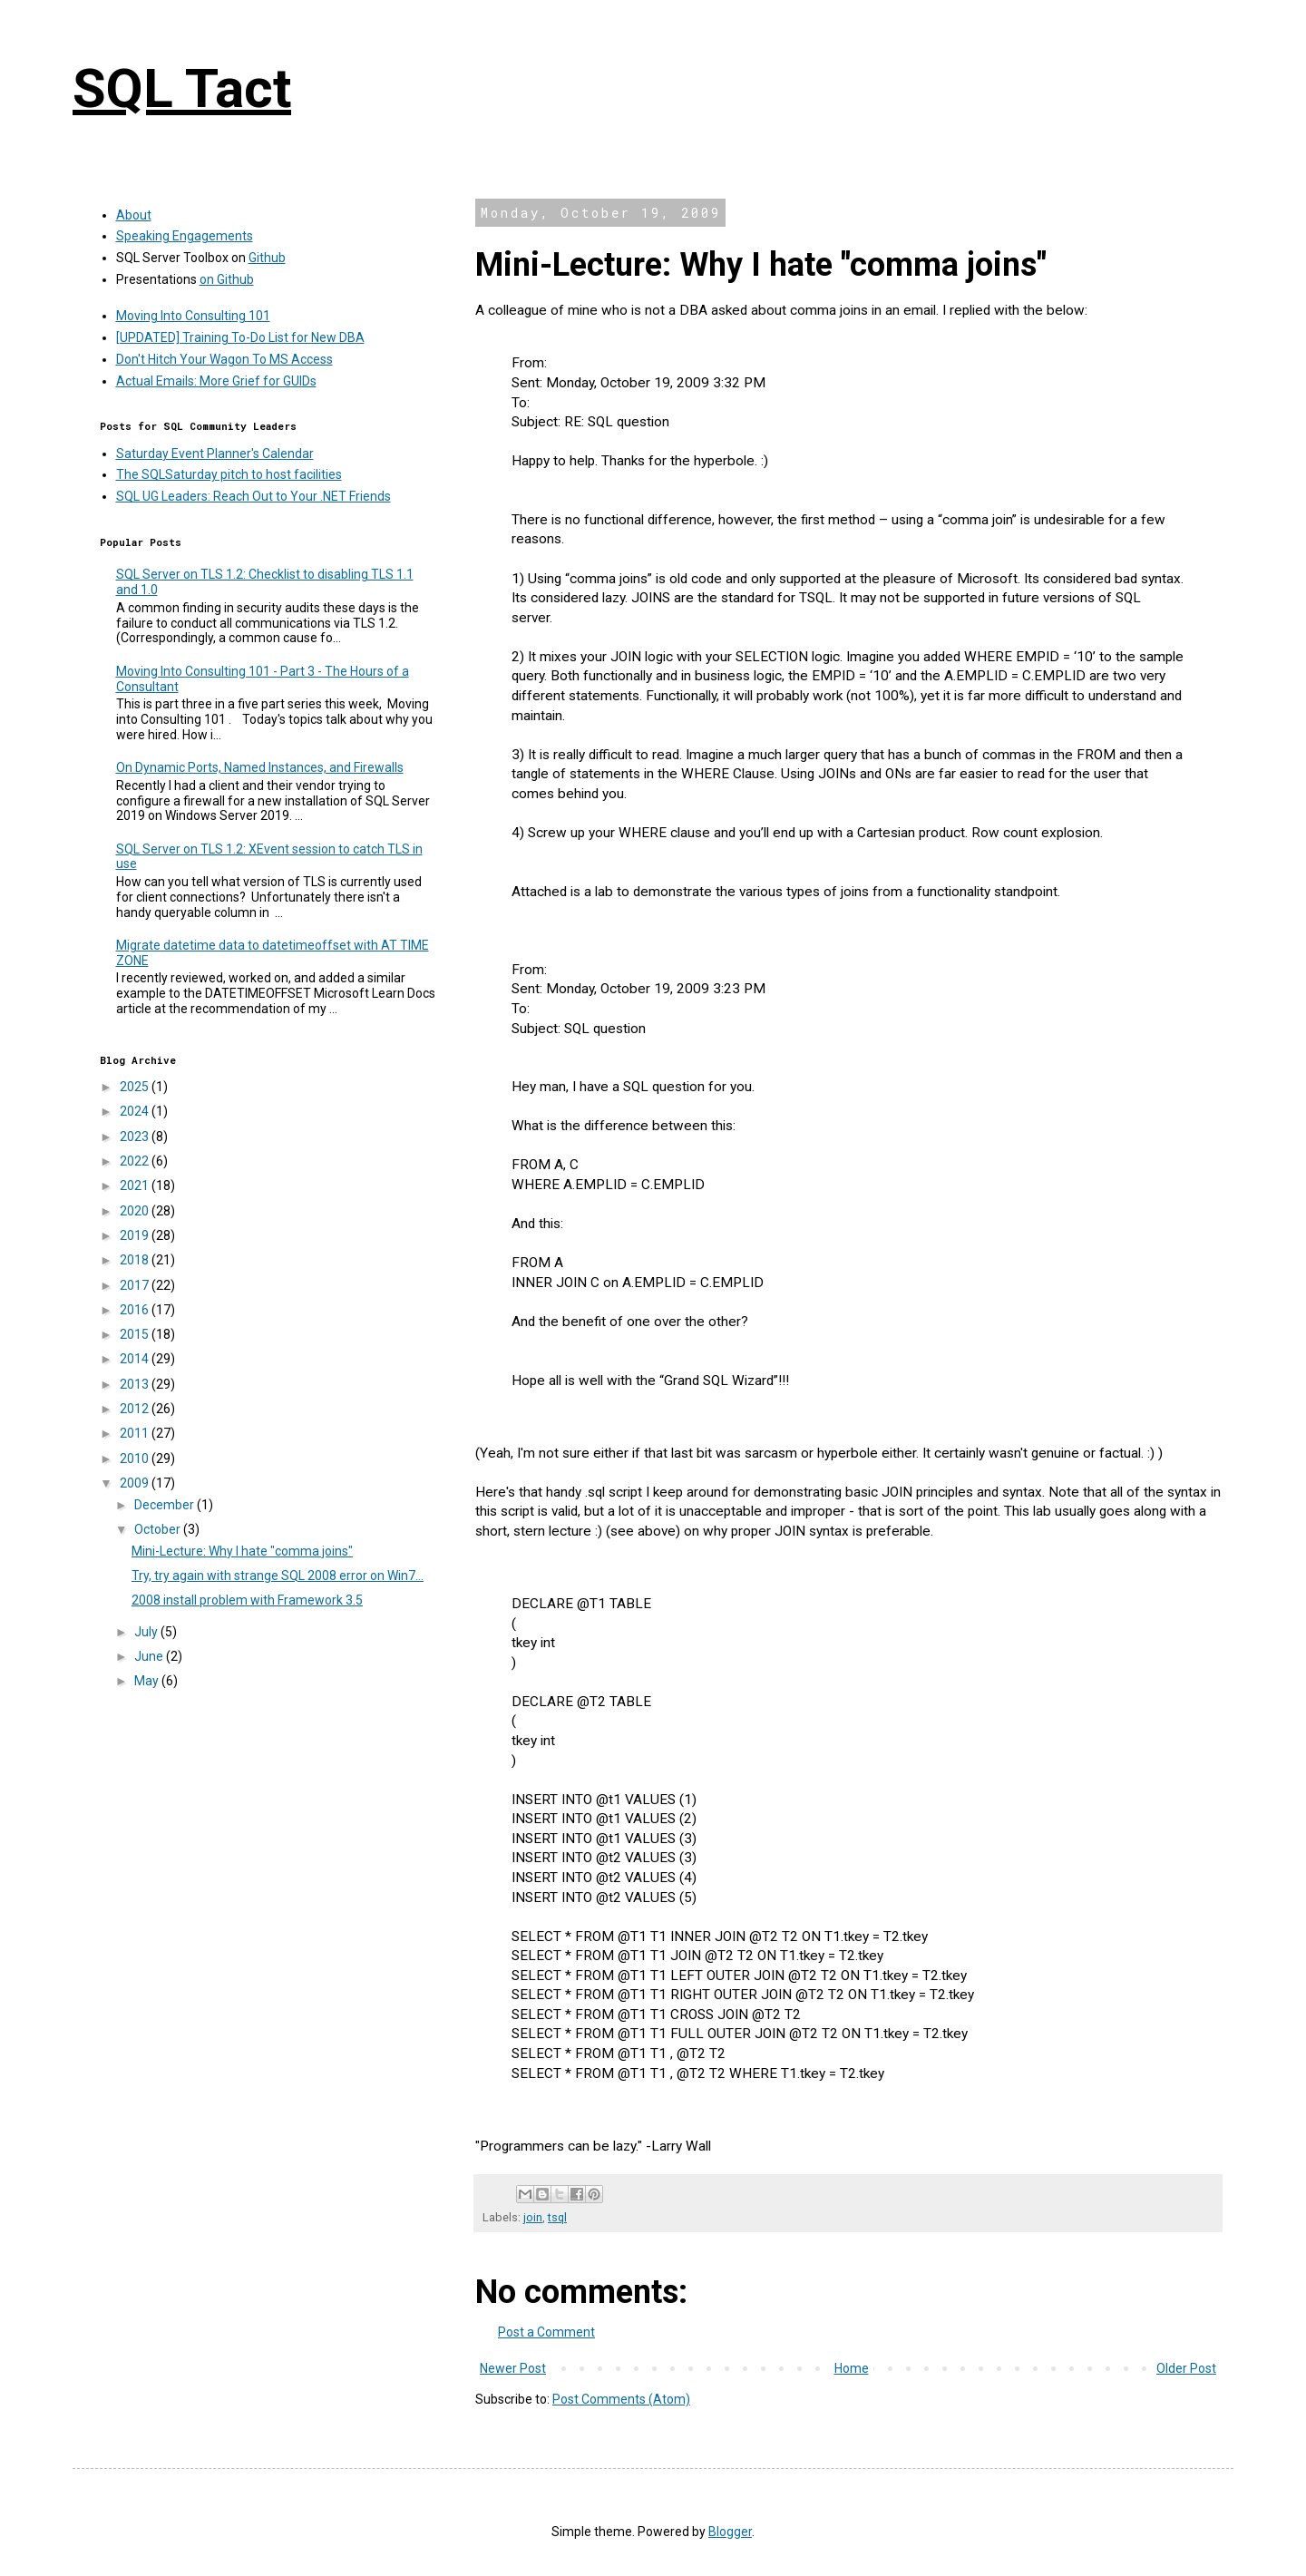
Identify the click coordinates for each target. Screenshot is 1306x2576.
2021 (135, 1185)
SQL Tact (182, 88)
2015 (135, 1334)
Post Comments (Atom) (621, 2399)
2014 (135, 1358)
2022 (135, 1161)
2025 (135, 1086)
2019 (135, 1235)
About (133, 215)
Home (851, 2368)
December (165, 1505)
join (532, 2217)
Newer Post (513, 2368)
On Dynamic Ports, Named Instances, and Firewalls (260, 767)
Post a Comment (546, 2332)
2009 (135, 1483)
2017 (135, 1285)
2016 (135, 1310)
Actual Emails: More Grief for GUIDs (216, 381)
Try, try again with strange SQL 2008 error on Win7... (278, 1575)
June (150, 1656)
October (158, 1529)
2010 (135, 1458)
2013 (135, 1384)
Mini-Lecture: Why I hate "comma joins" (242, 1551)
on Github (227, 279)
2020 (135, 1211)
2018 (135, 1260)
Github (267, 257)
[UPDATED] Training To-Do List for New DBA (240, 337)
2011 (135, 1433)
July (147, 1632)
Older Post (1186, 2368)
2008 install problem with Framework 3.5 (247, 1600)
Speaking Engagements (184, 236)
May (147, 1680)
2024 (135, 1111)
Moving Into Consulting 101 (193, 315)
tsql (557, 2217)
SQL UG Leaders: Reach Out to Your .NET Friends (253, 496)
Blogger (730, 2531)
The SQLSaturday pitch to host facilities (229, 474)
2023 (135, 1136)
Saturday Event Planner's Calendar (215, 453)
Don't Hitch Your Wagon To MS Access (224, 359)
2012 (135, 1408)
